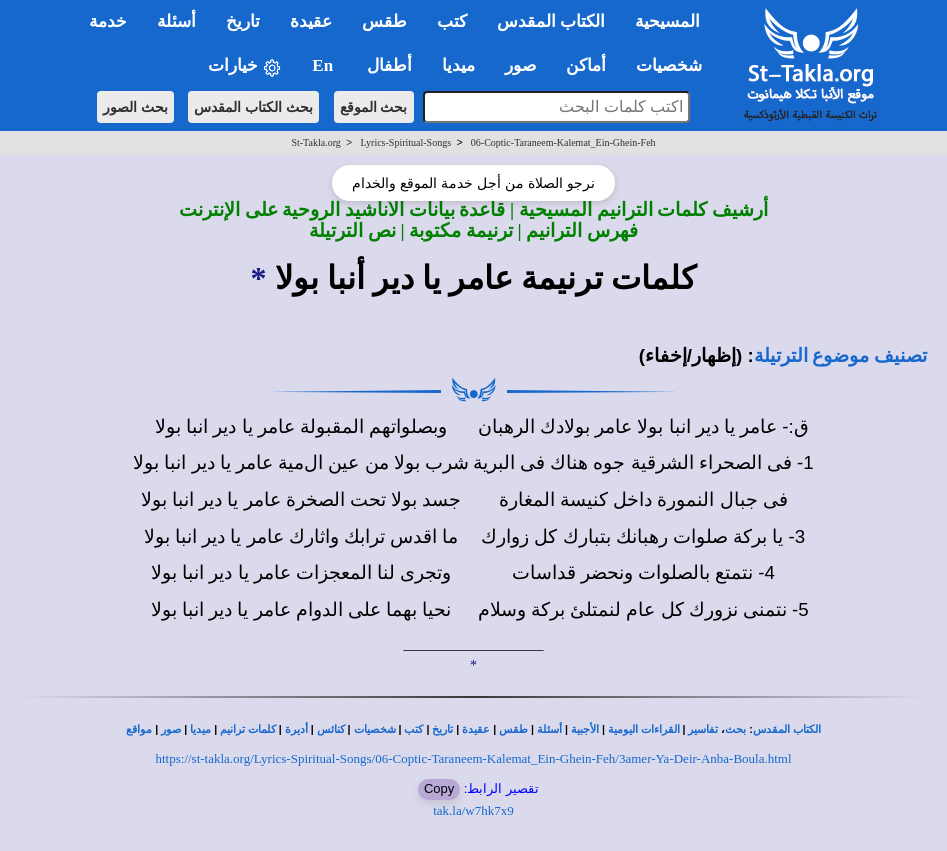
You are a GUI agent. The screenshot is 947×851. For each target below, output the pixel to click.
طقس (513, 729)
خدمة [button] (108, 21)
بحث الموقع (374, 107)
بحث (735, 729)
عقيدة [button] (311, 21)
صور (171, 729)
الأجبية (585, 729)
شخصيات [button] (675, 65)
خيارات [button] (245, 66)
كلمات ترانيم (248, 729)
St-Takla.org (315, 142)
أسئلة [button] (176, 21)
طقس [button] (384, 21)
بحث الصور (135, 107)
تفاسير (703, 729)
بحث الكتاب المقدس (253, 107)
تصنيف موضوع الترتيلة (840, 355)
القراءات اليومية (644, 729)
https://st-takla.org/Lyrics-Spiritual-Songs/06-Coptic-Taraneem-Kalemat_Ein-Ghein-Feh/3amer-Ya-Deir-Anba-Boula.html (473, 758)
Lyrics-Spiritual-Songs (406, 142)
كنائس (331, 729)
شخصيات (375, 729)
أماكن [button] (586, 65)
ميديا (200, 729)
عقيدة (476, 729)
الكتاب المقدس (787, 729)
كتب (413, 729)
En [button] (324, 65)
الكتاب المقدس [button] (551, 21)
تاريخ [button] (243, 21)
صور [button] (520, 65)
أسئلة (549, 729)
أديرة (296, 729)
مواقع (139, 729)
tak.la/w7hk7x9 (473, 810)
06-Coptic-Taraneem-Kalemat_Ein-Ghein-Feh (563, 142)
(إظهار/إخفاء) (691, 355)
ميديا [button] (458, 65)
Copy (439, 788)
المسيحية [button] (667, 21)
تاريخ (442, 729)
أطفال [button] (389, 65)
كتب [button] (452, 21)
